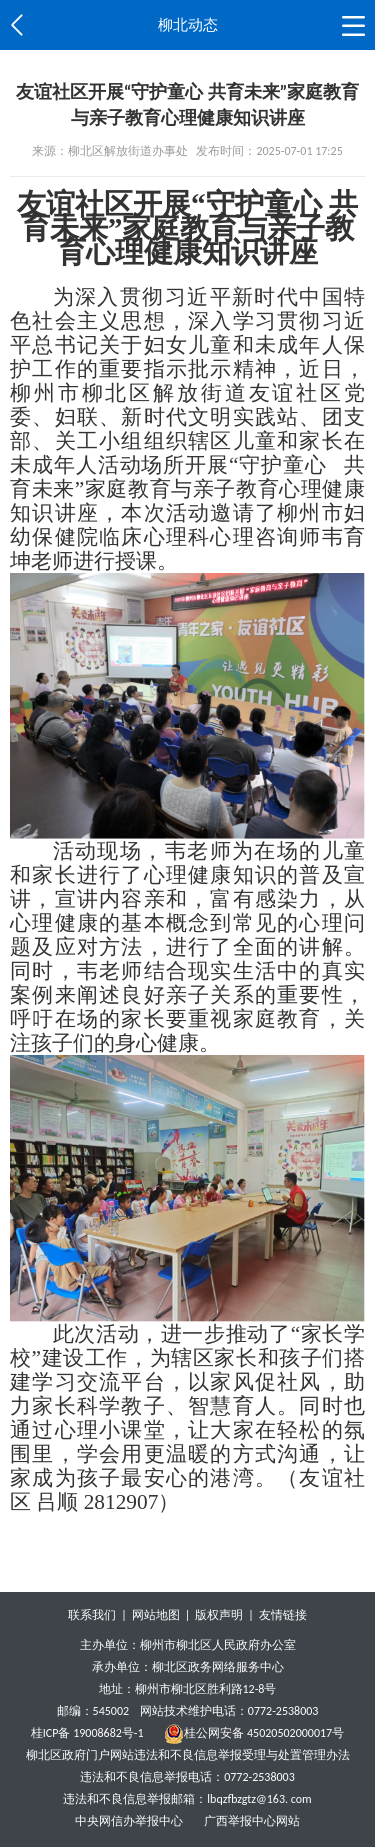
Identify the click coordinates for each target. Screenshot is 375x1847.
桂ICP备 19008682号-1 (87, 1733)
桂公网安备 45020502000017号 (254, 1733)
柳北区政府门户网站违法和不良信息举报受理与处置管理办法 (188, 1755)
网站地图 (156, 1615)
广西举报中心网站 (252, 1821)
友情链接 (283, 1615)
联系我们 (92, 1615)
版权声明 (219, 1615)
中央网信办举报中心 (130, 1821)
